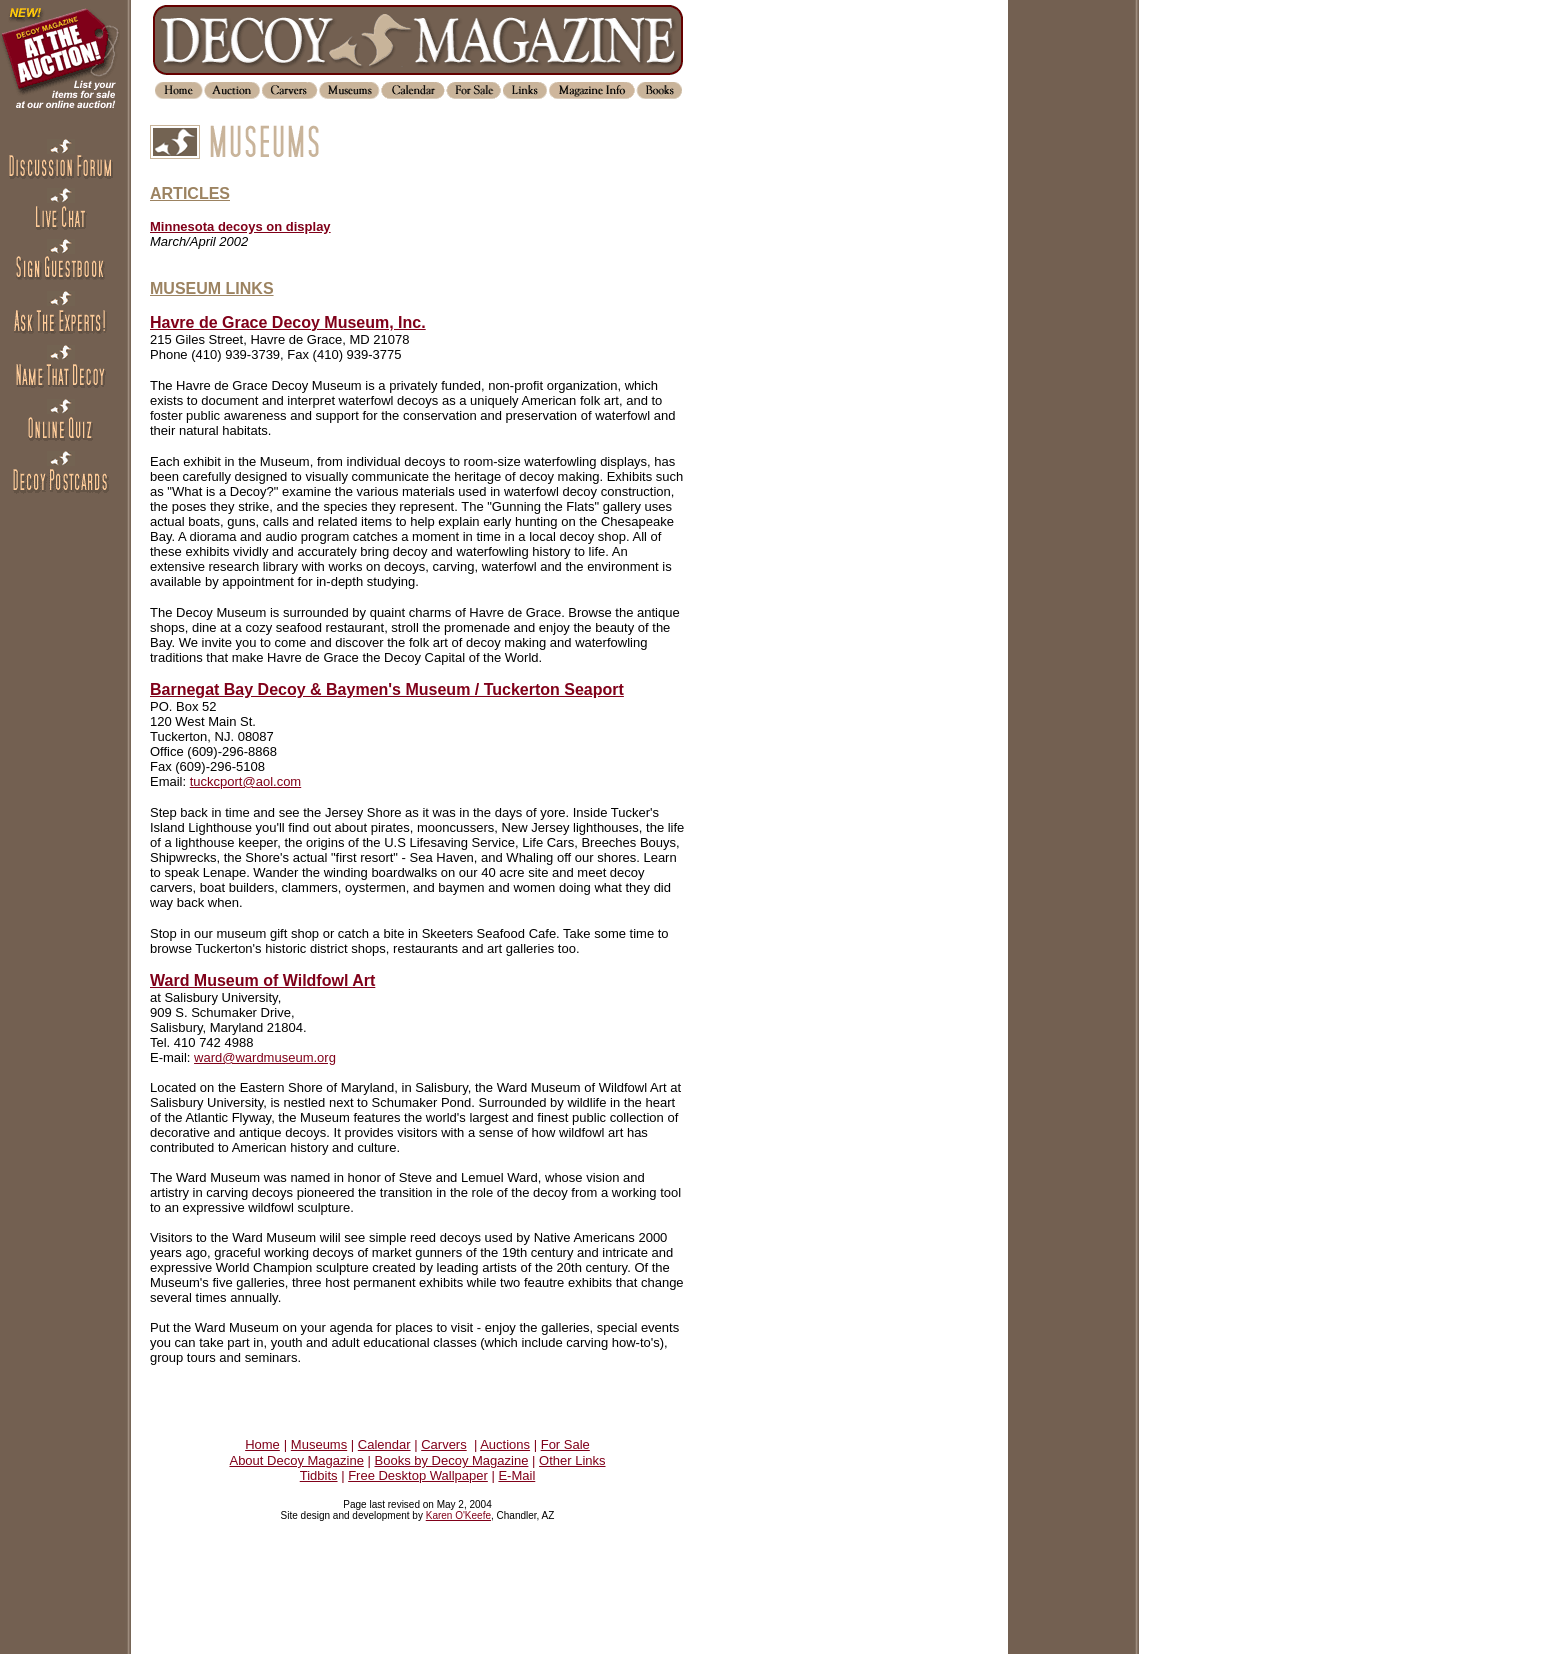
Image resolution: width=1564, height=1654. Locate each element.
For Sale (565, 1444)
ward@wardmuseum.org (265, 1057)
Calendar (384, 1444)
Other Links (572, 1460)
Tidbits (319, 1475)
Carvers (444, 1444)
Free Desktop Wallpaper (418, 1475)
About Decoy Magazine (296, 1460)
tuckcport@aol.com (245, 781)
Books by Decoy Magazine (452, 1460)
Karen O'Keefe (458, 1515)
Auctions (505, 1444)
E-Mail (516, 1475)
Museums (319, 1444)
